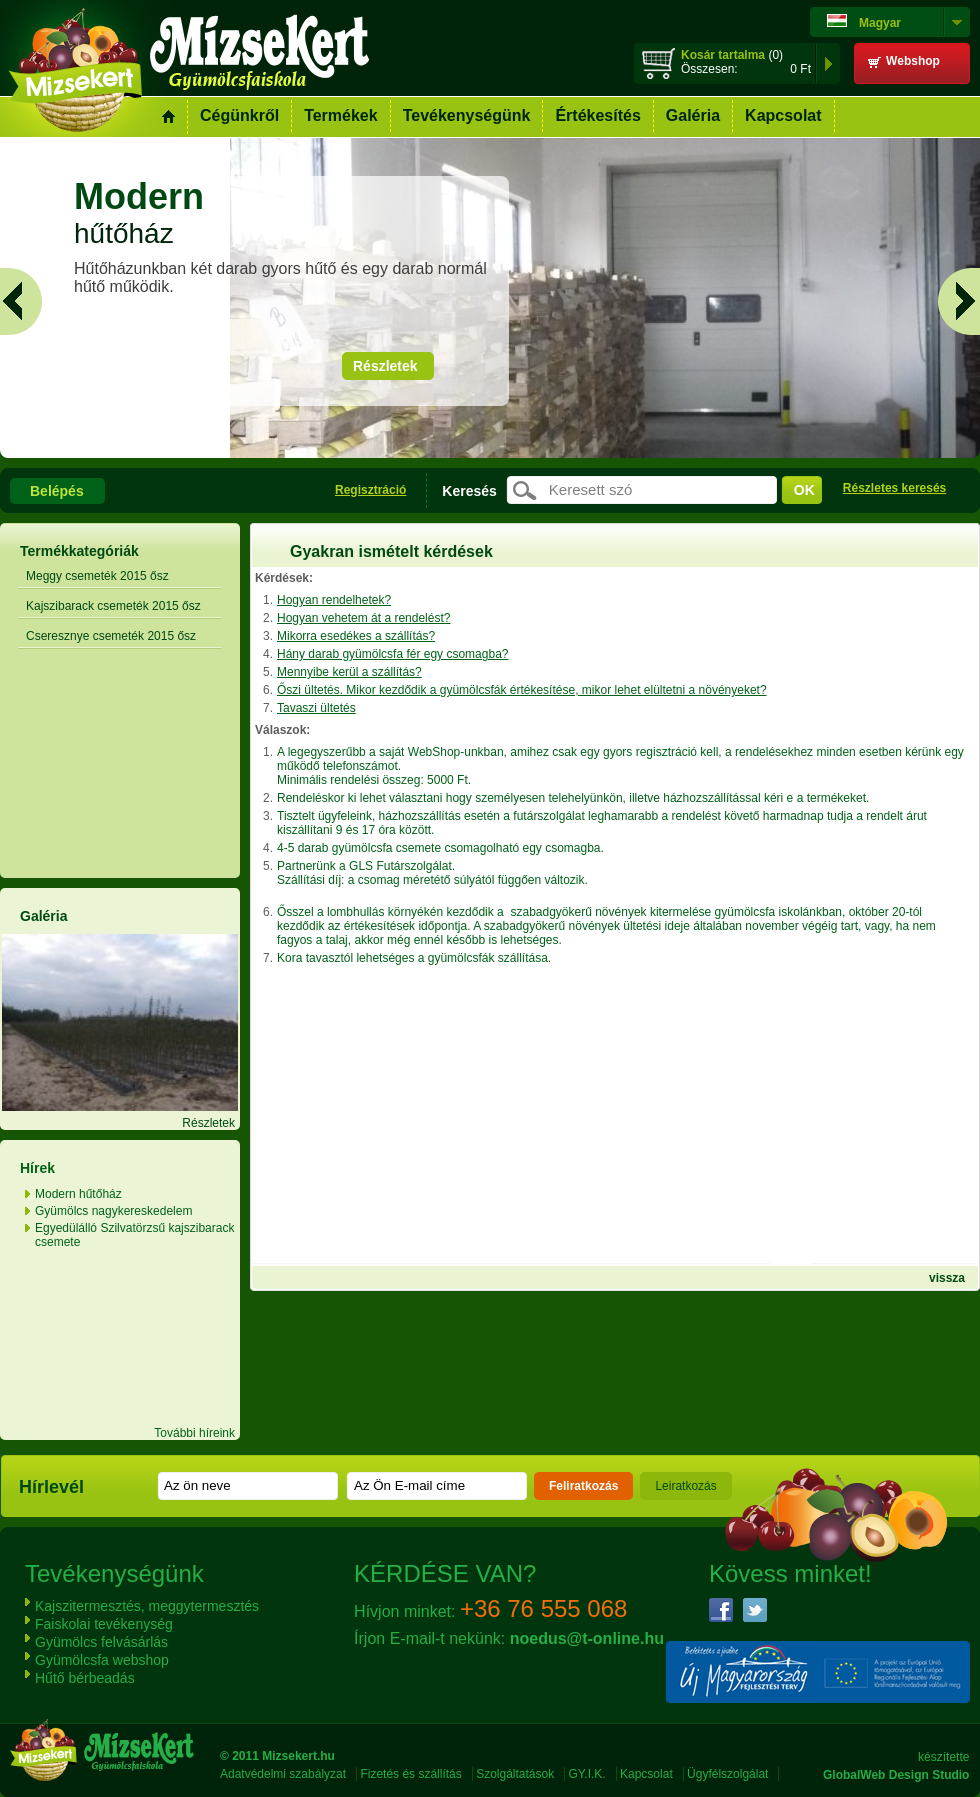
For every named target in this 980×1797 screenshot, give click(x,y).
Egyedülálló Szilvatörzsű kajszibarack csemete (134, 1235)
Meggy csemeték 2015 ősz (97, 576)
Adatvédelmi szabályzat (283, 1774)
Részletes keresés (894, 488)
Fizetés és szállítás (410, 1774)
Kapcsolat (783, 115)
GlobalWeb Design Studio (896, 1775)
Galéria (693, 115)
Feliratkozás (583, 1486)
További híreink (194, 1433)
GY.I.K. (587, 1774)
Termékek (341, 115)
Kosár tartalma (723, 55)
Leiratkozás (685, 1486)
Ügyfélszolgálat (727, 1774)
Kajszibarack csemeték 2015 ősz (113, 606)
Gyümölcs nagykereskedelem (113, 1211)
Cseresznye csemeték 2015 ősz (111, 636)
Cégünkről (239, 115)
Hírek (37, 1168)
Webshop (913, 61)
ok (804, 490)
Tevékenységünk (467, 115)
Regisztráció (370, 490)
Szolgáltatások (515, 1774)
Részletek (385, 366)
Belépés (57, 491)
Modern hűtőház (78, 1194)
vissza (947, 1278)
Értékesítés (597, 115)
